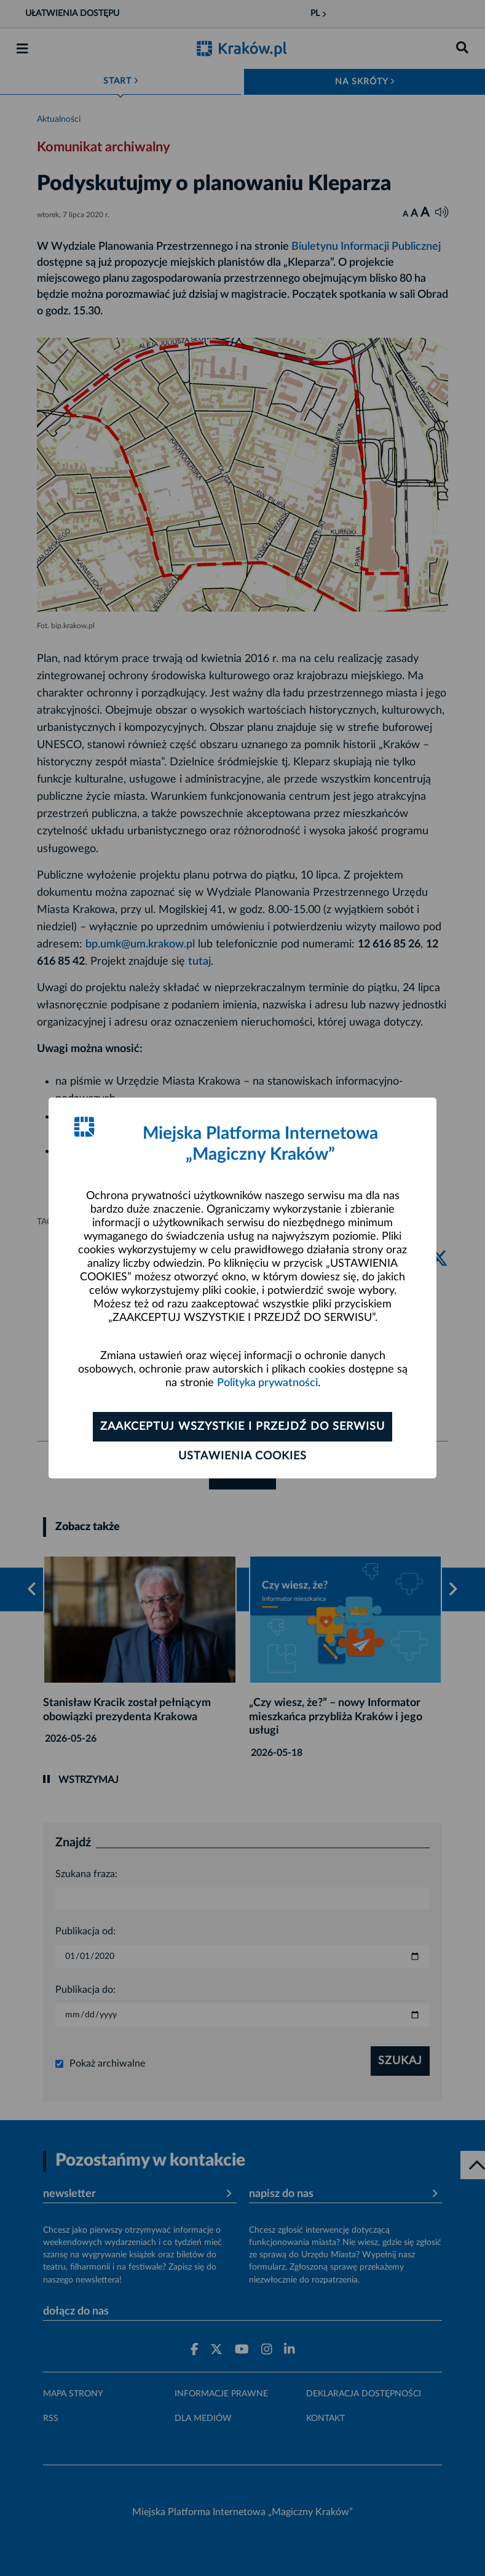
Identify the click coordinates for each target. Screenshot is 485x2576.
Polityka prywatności (267, 1383)
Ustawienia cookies (242, 1456)
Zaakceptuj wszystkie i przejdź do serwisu (242, 1426)
